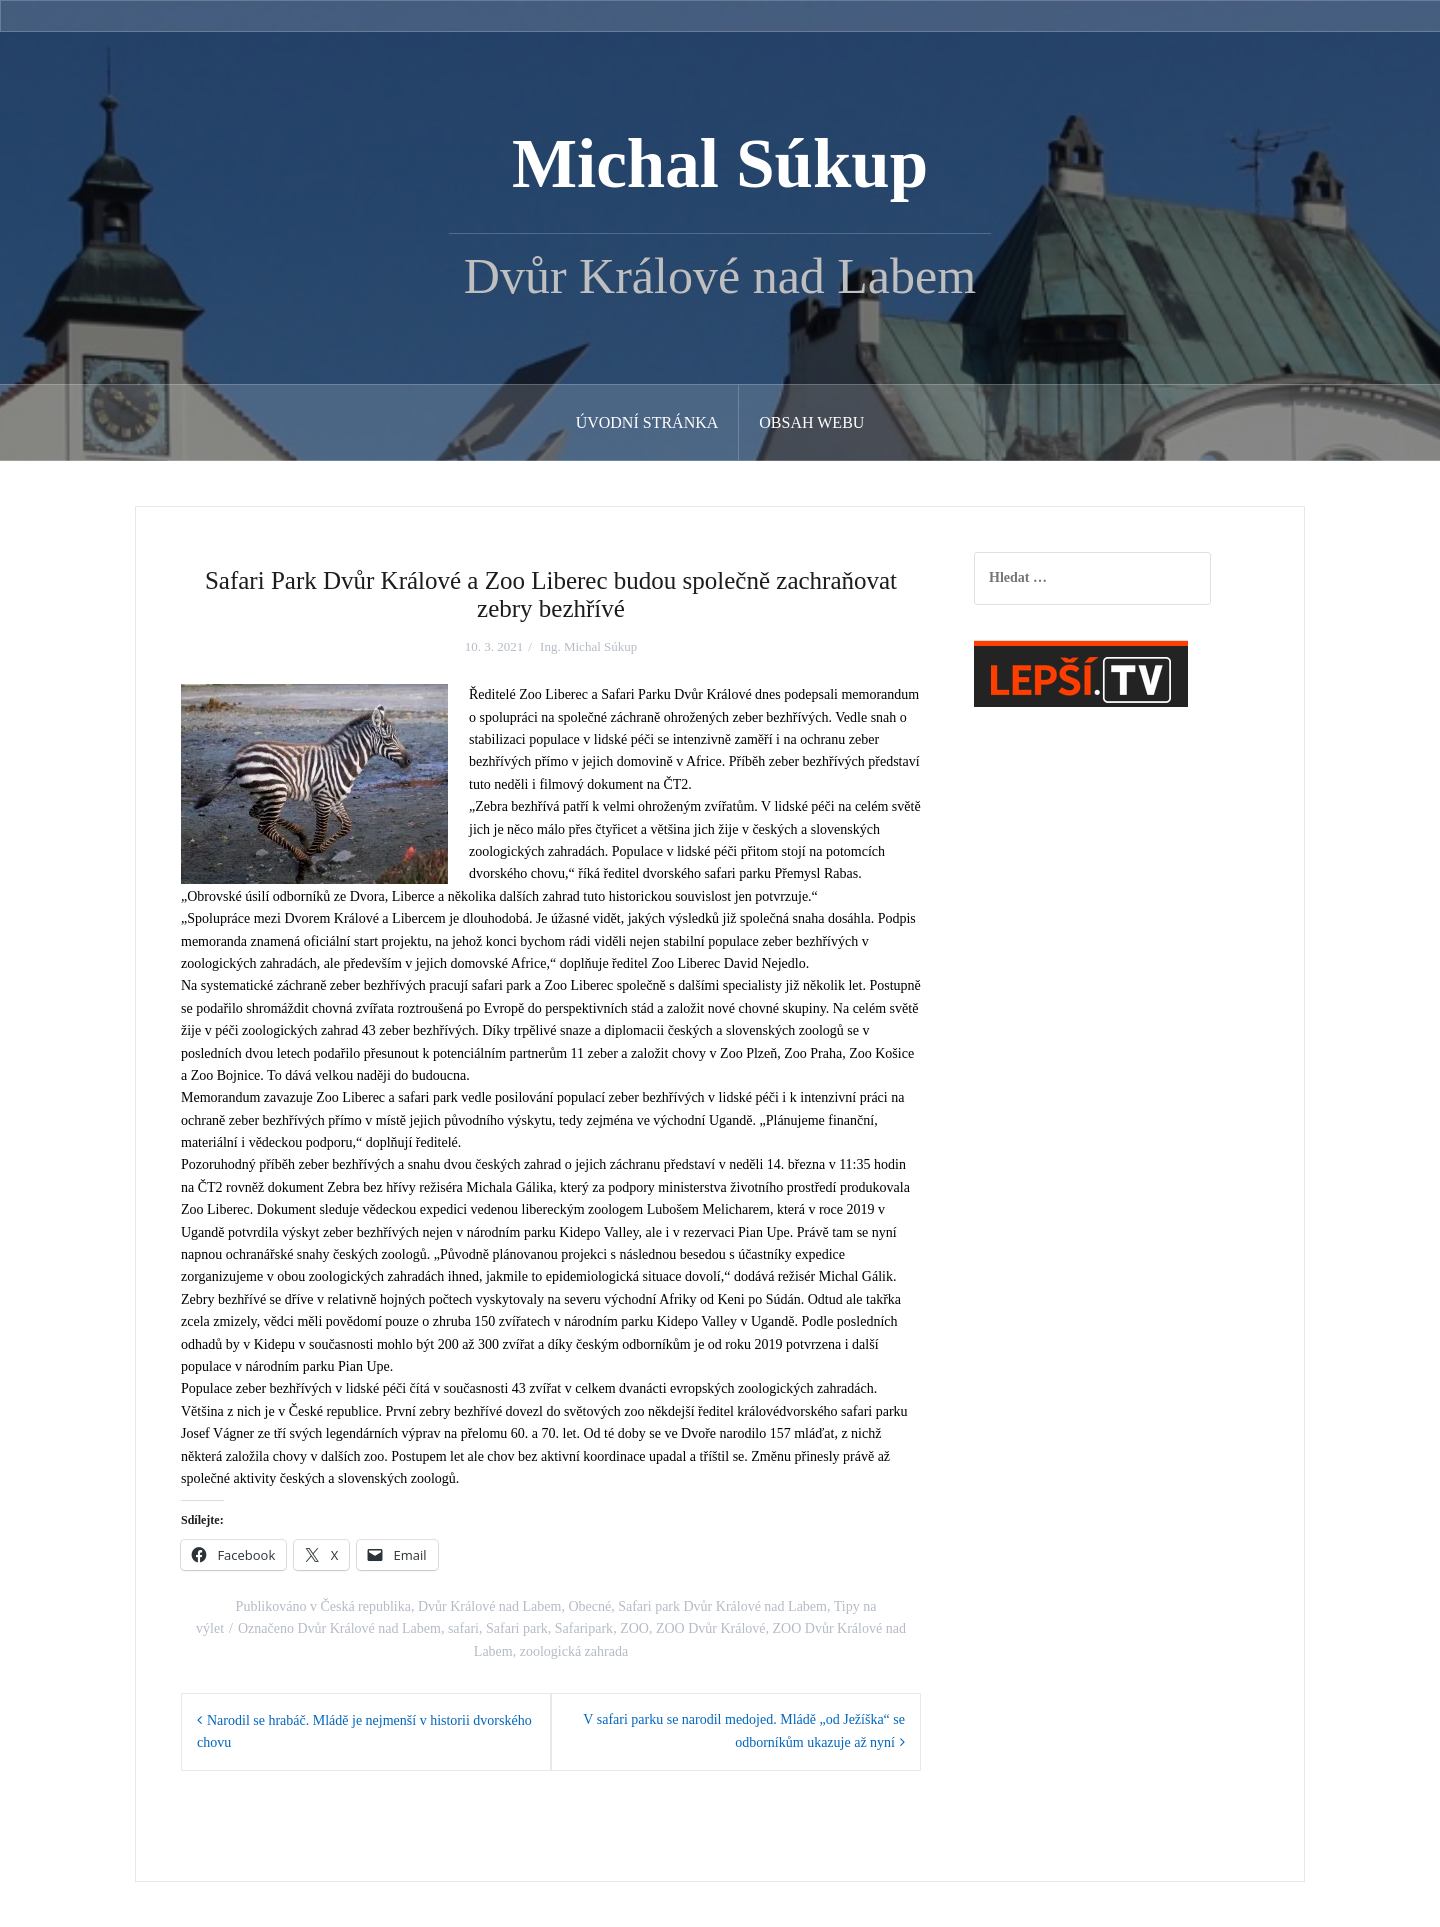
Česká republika (365, 1606)
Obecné (589, 1606)
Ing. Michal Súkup (588, 646)
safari (463, 1628)
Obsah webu (811, 422)
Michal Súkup (720, 164)
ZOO (634, 1628)
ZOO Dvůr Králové (711, 1628)
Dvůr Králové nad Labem (489, 1606)
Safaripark (584, 1628)
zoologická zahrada (574, 1651)
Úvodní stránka (647, 422)
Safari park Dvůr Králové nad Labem (722, 1606)
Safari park (517, 1628)
